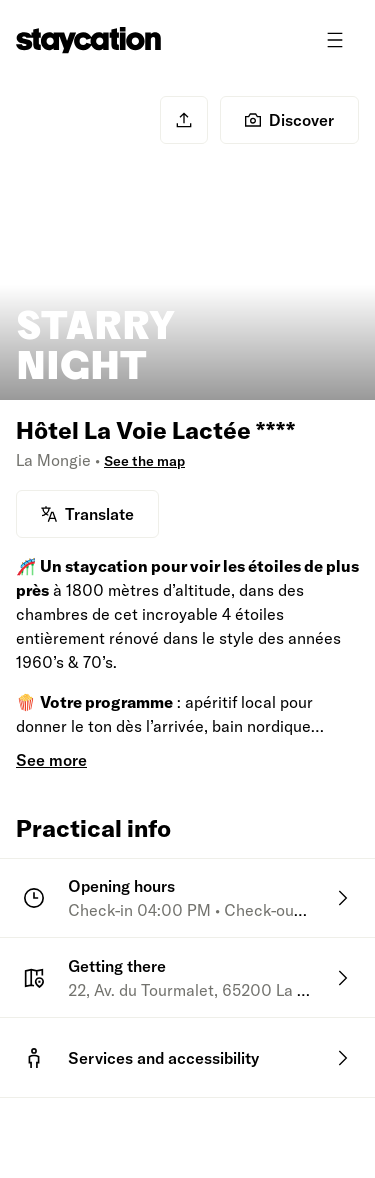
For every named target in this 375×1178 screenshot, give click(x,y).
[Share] (184, 120)
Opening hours (121, 886)
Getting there (117, 966)
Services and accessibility (163, 1058)
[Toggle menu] (335, 40)
